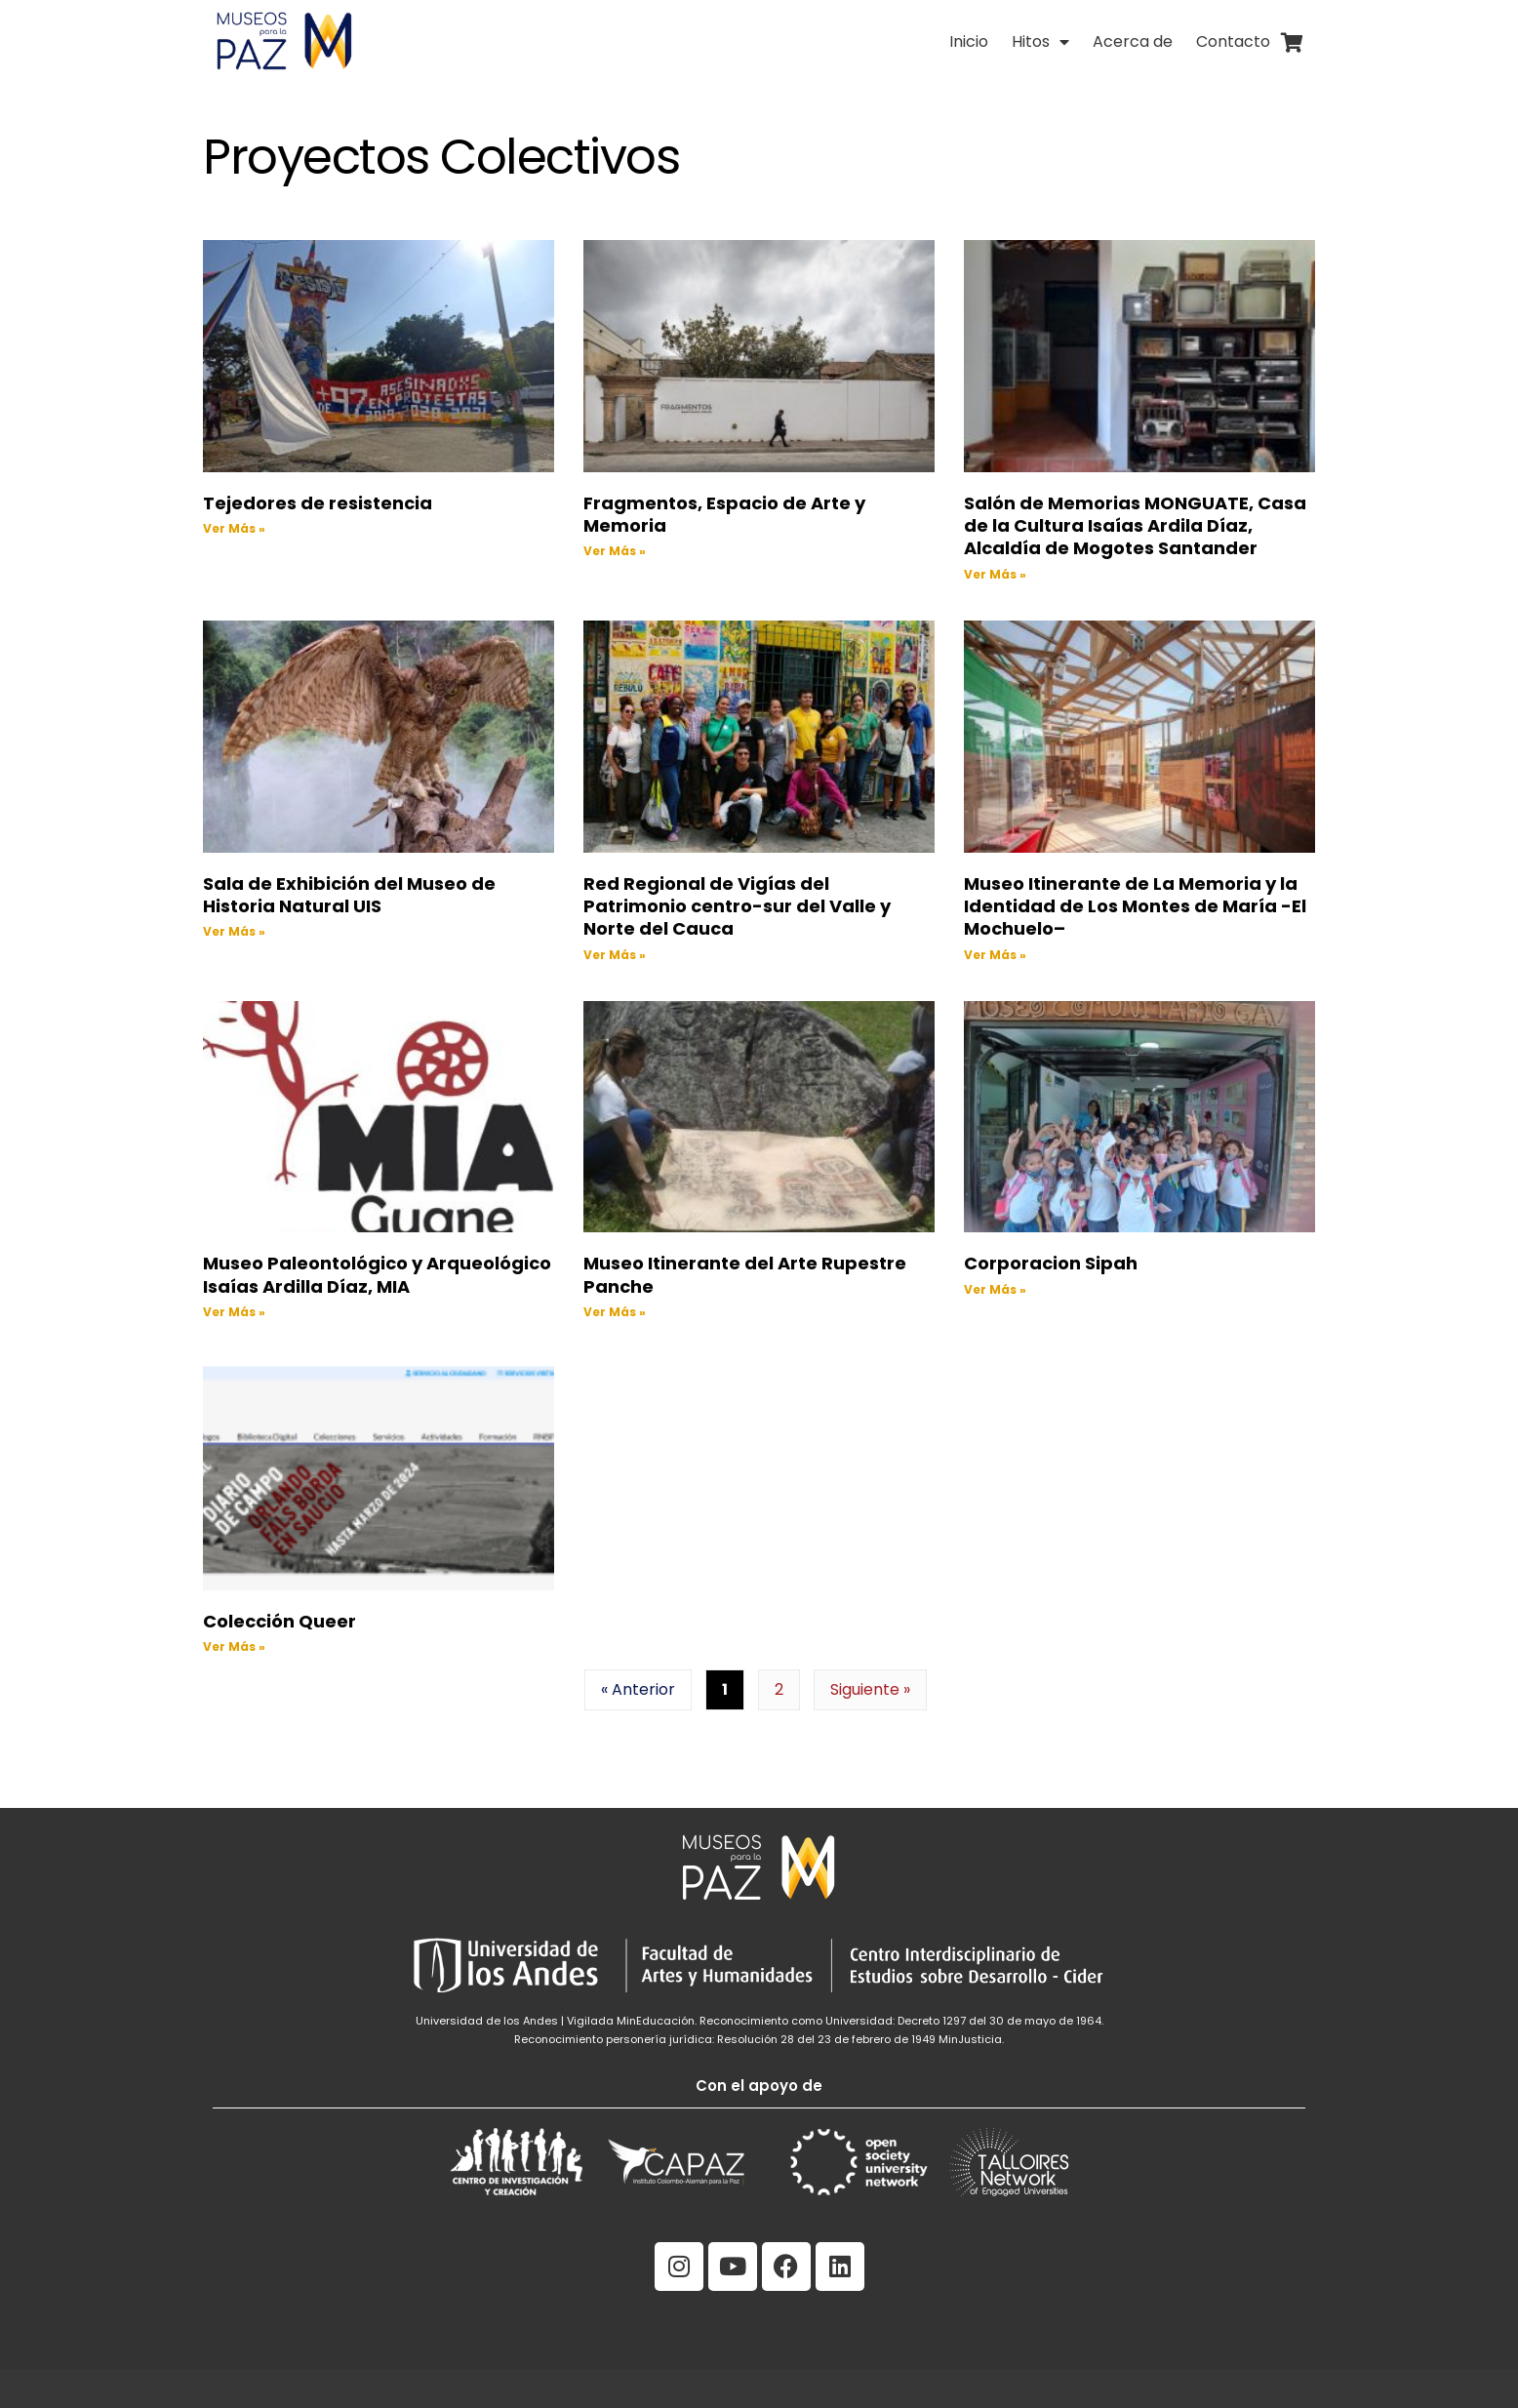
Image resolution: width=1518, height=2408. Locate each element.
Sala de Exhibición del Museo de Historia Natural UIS (349, 894)
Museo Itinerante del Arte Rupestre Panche (744, 1274)
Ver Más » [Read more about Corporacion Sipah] (995, 1289)
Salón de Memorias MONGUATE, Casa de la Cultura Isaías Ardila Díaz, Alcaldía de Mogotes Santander (1135, 526)
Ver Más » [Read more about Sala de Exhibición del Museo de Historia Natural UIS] (234, 931)
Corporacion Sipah (1051, 1263)
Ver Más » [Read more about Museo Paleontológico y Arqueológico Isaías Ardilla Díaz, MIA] (234, 1312)
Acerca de (1133, 41)
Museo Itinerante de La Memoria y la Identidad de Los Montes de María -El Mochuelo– (1135, 906)
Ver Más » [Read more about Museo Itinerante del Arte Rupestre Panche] (614, 1312)
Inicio (968, 41)
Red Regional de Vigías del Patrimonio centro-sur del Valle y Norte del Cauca (737, 906)
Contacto (1233, 41)
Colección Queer (279, 1621)
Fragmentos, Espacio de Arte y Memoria (724, 514)
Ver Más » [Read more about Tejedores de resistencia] (234, 528)
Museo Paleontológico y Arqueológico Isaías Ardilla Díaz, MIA (377, 1274)
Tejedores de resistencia (317, 503)
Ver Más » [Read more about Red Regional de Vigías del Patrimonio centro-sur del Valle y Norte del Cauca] (614, 954)
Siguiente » (870, 1689)
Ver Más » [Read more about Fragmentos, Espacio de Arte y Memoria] (614, 550)
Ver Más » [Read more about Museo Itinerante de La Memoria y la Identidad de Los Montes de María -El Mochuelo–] (995, 954)
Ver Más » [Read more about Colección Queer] (234, 1646)
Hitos (1040, 42)
